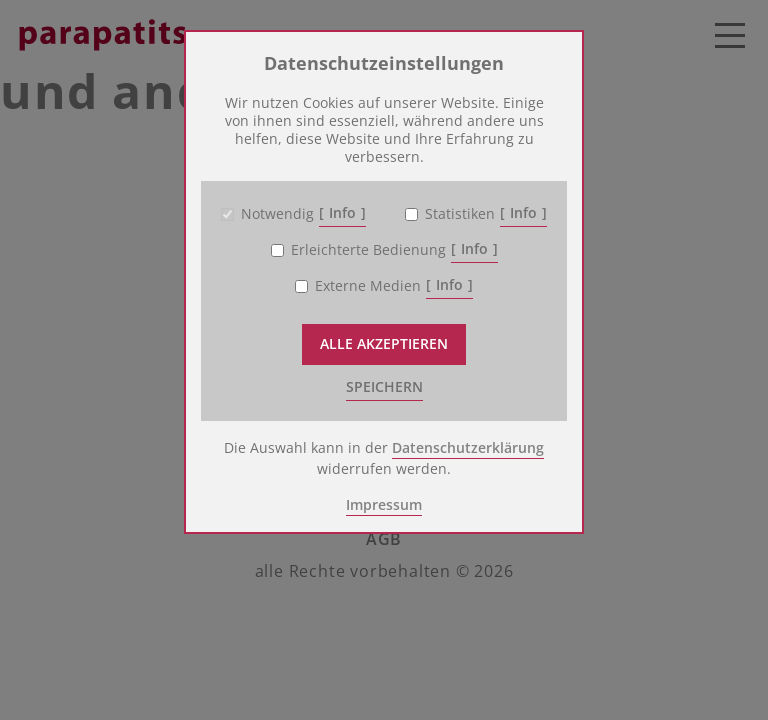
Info (342, 212)
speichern (384, 386)
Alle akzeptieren (384, 343)
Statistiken (460, 214)
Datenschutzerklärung (468, 447)
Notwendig (277, 214)
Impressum (384, 504)
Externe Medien (368, 286)
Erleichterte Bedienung (368, 250)
